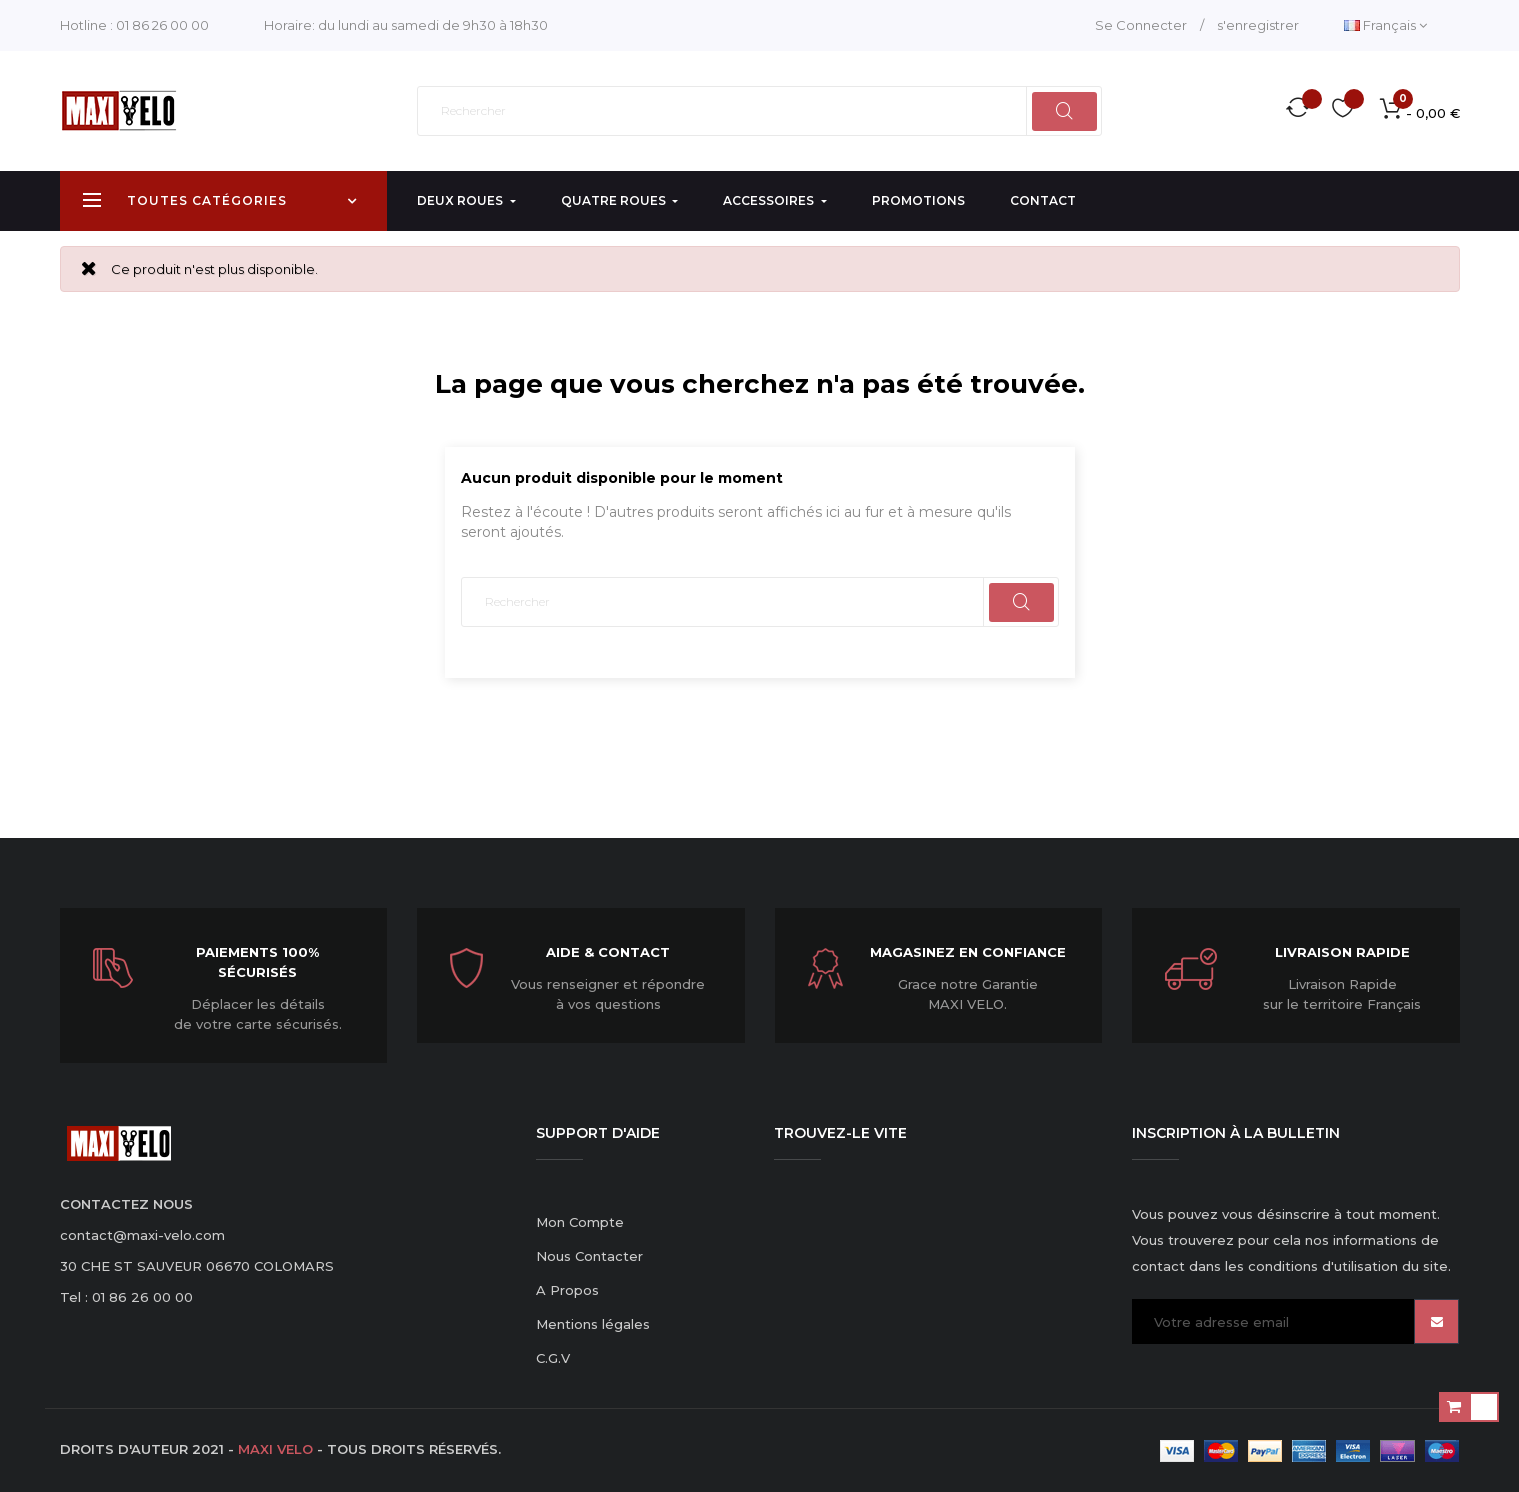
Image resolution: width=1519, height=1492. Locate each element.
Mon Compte (580, 1222)
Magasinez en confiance (968, 952)
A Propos (567, 1290)
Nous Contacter (589, 1256)
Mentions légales (593, 1324)
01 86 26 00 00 (162, 25)
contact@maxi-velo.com (142, 1235)
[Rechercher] (759, 111)
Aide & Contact (608, 952)
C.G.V (553, 1358)
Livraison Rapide (1342, 952)
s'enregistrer (1258, 25)
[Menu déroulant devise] (1385, 25)
